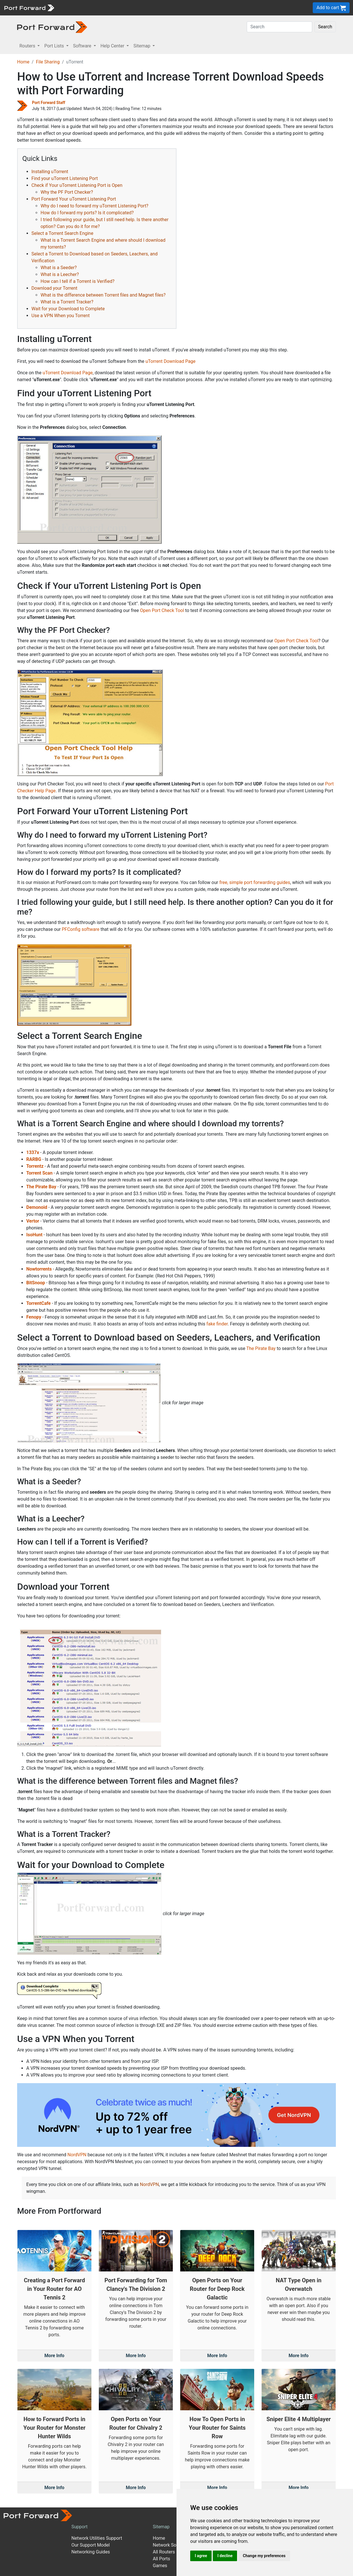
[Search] (279, 26)
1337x (32, 1152)
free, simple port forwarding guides (254, 882)
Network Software (171, 2545)
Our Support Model (90, 2545)
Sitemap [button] (142, 46)
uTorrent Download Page (170, 361)
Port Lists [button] (54, 46)
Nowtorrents (39, 1269)
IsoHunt (34, 1234)
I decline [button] (224, 2555)
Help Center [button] (113, 46)
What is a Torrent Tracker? (67, 302)
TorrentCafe (38, 1303)
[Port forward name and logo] (29, 7)
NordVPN (77, 2154)
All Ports (161, 2558)
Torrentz (34, 1166)
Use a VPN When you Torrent (60, 315)
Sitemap (161, 2526)
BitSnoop (35, 1282)
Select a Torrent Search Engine (62, 233)
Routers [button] (27, 46)
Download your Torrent (54, 288)
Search (325, 26)
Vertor (32, 1221)
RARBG (33, 1159)
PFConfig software (80, 929)
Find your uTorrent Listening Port (64, 178)
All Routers (164, 2552)
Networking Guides (90, 2552)
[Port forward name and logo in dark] (52, 27)
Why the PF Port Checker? (67, 192)
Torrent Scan (39, 1173)
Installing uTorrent (49, 171)
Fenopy (33, 1317)
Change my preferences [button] (264, 2555)
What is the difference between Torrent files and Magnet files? (103, 295)
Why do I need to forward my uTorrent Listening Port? (94, 206)
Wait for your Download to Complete (68, 308)
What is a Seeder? (59, 267)
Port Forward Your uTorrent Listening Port (73, 199)
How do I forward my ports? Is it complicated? (87, 212)
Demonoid (36, 1207)
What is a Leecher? (60, 274)
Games (160, 2565)
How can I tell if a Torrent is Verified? (78, 281)
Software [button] (83, 46)
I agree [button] (201, 2555)
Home (23, 62)
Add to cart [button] (331, 8)
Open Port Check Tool (162, 610)
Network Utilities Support (96, 2538)
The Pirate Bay (41, 1186)
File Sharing (48, 62)
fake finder (217, 1324)
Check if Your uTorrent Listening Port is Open (77, 185)
